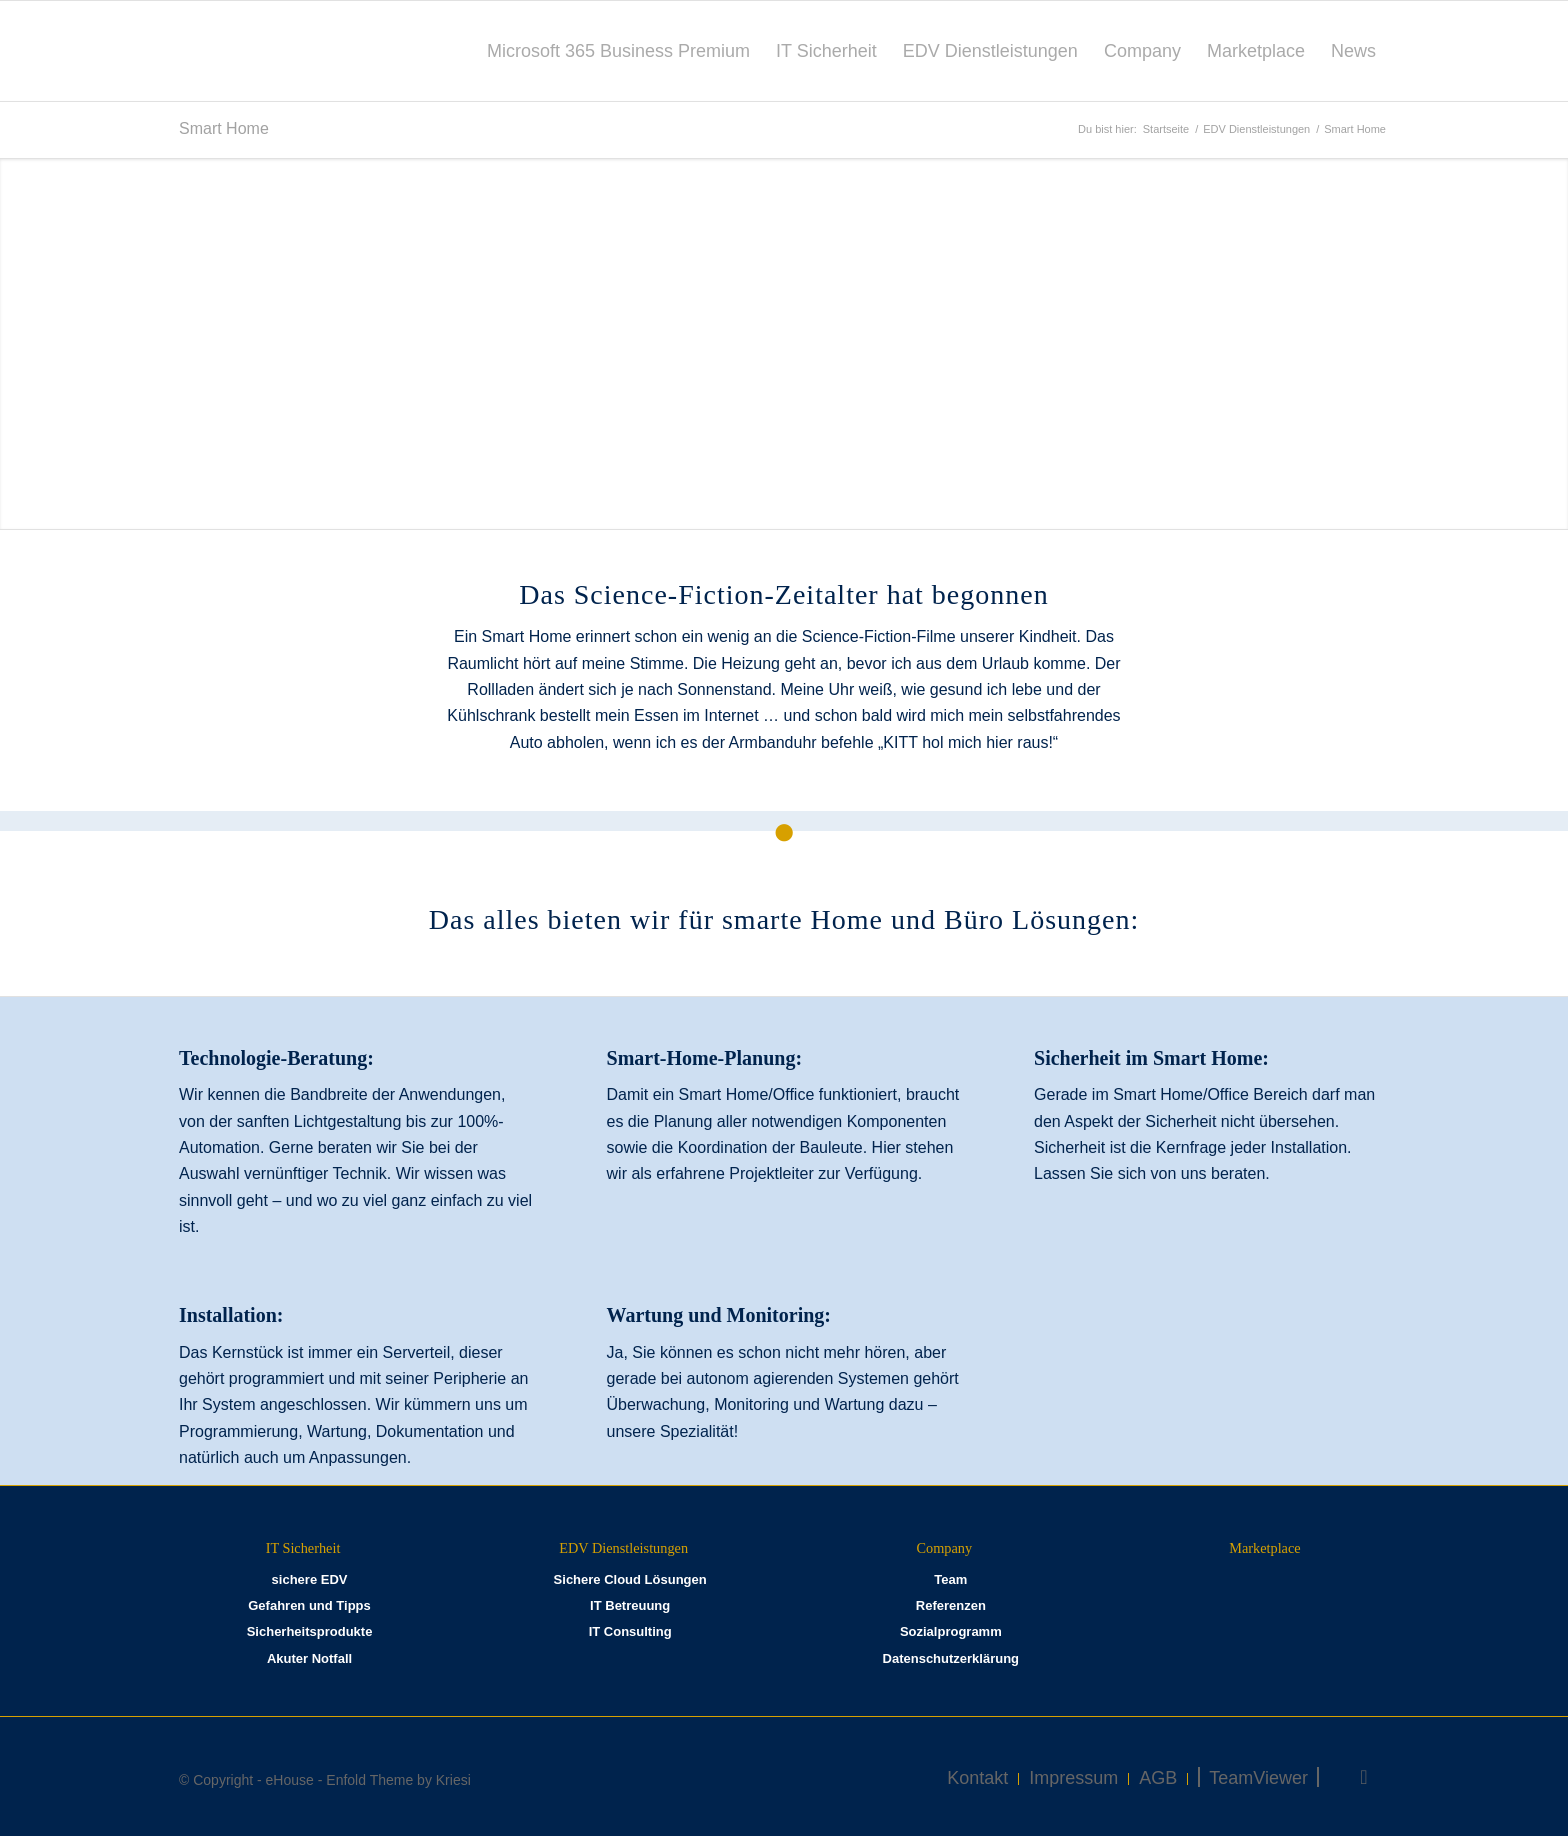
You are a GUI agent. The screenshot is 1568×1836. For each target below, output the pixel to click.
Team (950, 1579)
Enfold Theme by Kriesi (398, 1780)
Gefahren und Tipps (309, 1605)
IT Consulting (630, 1631)
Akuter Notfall (309, 1658)
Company (945, 1548)
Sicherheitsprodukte (310, 1631)
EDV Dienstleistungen (623, 1548)
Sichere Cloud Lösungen (630, 1579)
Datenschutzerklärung (951, 1658)
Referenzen (951, 1605)
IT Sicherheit (303, 1548)
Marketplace (1264, 1548)
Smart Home (224, 128)
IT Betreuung (630, 1605)
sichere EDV (310, 1579)
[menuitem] (618, 51)
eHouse (290, 1780)
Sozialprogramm (951, 1631)
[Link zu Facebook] (1364, 1777)
